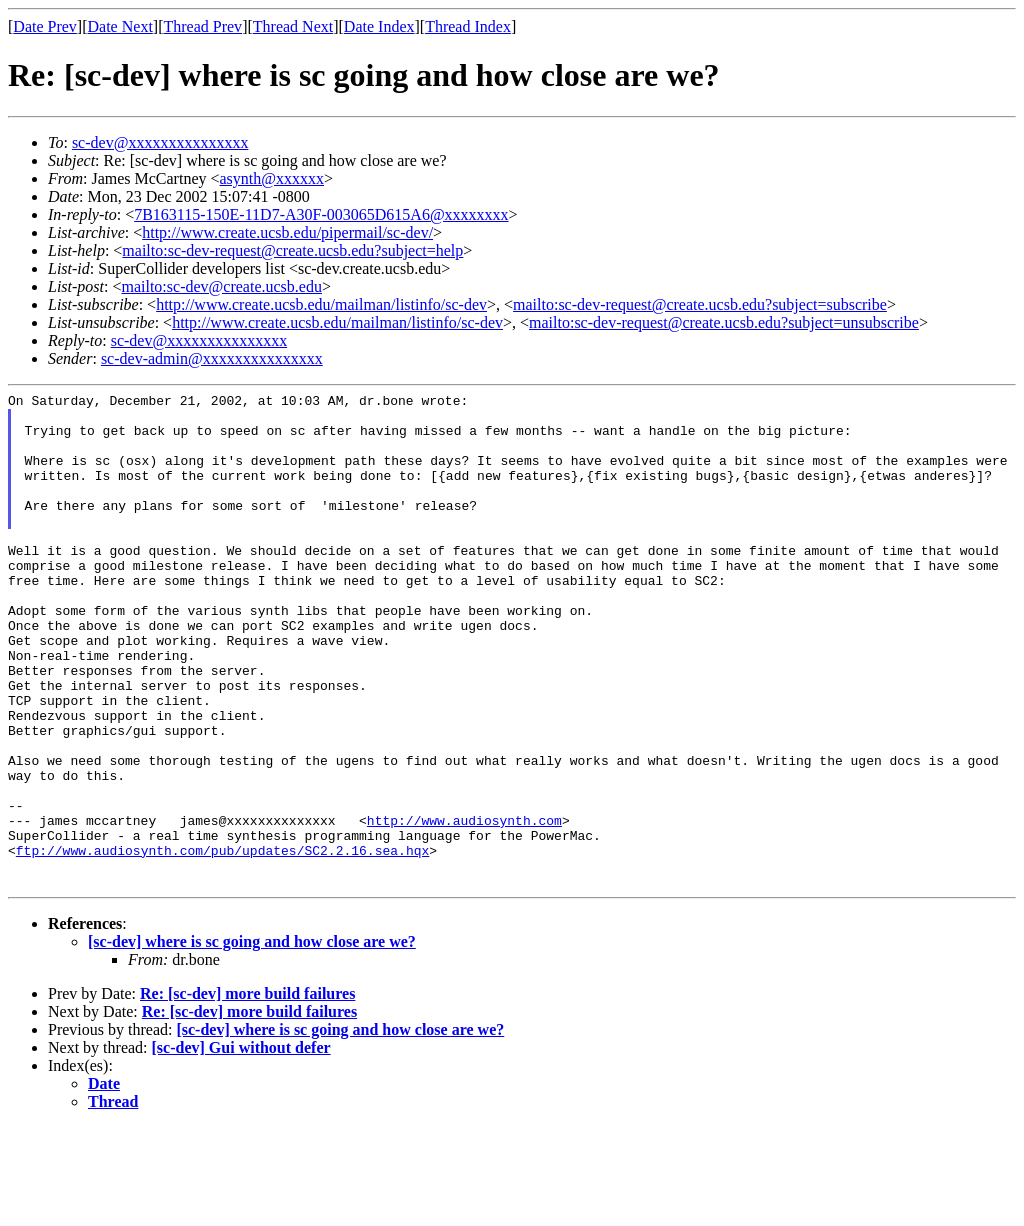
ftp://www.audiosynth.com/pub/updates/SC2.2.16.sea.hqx (222, 943)
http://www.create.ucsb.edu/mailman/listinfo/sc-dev (321, 304)
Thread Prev (202, 26)
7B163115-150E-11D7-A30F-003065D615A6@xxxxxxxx (321, 214)
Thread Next (293, 26)
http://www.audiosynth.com (464, 907)
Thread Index (468, 26)
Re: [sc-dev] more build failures (247, 1092)
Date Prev (45, 26)
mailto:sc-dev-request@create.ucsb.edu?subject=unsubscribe (724, 322)
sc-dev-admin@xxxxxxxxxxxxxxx (212, 358)
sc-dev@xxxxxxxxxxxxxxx (160, 142)
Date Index (379, 26)
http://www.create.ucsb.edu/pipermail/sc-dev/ (287, 232)
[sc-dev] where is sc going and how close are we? (252, 1040)
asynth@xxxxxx (272, 178)
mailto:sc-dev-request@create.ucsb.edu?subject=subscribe (700, 304)
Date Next (120, 26)
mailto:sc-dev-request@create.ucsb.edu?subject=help (292, 250)
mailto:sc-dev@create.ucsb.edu (221, 286)
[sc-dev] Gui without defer (241, 1146)
